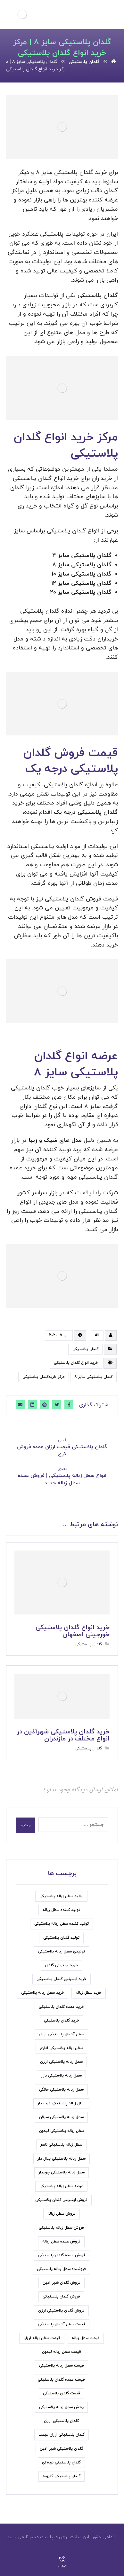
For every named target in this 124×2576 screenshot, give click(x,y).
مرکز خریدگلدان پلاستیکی (43, 1376)
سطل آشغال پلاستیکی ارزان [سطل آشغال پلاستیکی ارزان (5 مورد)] (61, 2034)
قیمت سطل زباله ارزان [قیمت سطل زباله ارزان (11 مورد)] (41, 2338)
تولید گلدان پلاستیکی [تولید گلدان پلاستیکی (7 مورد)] (61, 1937)
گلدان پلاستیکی (85, 1349)
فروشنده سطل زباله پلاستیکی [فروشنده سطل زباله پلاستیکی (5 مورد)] (61, 2269)
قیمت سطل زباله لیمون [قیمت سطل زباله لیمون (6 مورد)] (61, 2351)
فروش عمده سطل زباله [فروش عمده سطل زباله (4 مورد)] (61, 2241)
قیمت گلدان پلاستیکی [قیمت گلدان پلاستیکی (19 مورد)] (61, 2393)
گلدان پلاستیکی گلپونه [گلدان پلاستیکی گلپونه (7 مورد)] (61, 2476)
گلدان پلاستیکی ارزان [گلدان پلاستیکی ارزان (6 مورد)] (61, 2420)
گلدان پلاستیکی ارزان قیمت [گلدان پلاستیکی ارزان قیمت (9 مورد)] (61, 2434)
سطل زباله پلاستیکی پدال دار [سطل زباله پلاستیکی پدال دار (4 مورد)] (61, 2158)
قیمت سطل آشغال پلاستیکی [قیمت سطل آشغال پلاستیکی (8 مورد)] (61, 2324)
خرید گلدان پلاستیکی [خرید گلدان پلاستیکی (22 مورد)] (61, 2020)
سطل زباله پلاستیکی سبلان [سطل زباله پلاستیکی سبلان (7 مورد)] (61, 2117)
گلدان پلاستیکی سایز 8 (93, 1376)
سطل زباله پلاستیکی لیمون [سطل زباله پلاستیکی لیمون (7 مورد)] (61, 2130)
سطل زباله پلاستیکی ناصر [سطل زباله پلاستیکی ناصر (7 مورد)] (61, 2144)
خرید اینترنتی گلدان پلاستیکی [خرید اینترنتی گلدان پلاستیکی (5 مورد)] (62, 1979)
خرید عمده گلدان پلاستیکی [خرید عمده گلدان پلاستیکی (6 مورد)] (61, 2006)
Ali (97, 1335)
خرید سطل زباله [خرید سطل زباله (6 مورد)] (89, 1992)
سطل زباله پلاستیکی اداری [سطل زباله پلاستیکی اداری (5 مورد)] (61, 2048)
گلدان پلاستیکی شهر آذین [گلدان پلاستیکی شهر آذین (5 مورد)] (61, 2448)
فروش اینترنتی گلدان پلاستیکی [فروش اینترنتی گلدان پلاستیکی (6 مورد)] (61, 2200)
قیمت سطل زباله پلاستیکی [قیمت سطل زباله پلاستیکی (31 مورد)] (61, 2365)
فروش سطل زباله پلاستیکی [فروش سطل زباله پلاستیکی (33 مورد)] (61, 2227)
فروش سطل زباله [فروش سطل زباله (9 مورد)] (61, 2213)
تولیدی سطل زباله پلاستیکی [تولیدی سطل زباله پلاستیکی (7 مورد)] (61, 1951)
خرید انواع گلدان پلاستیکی (76, 1362)
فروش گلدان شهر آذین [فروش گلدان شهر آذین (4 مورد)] (61, 2282)
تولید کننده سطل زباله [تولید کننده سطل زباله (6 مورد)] (61, 1909)
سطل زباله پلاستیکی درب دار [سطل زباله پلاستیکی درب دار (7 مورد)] (61, 2103)
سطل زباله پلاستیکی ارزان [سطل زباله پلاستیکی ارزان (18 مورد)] (61, 2061)
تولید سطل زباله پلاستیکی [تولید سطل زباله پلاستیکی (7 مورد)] (61, 1896)
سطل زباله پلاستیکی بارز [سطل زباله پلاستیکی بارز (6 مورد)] (61, 2075)
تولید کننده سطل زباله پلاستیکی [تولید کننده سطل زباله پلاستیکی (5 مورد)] (61, 1923)
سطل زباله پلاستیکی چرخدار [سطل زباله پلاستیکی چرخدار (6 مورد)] (61, 2172)
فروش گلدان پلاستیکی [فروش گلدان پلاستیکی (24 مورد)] (61, 2296)
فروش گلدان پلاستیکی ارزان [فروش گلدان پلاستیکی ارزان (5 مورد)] (61, 2310)
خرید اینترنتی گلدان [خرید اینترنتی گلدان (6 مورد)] (61, 1965)
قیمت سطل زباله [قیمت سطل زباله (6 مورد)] (86, 2338)
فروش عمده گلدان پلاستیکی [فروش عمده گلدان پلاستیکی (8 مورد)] (61, 2255)
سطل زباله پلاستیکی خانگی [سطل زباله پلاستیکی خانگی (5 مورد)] (61, 2089)
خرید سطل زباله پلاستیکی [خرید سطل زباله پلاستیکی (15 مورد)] (42, 1992)
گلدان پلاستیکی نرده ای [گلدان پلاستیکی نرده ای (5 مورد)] (61, 2462)
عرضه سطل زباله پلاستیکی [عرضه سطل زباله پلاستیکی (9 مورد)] (61, 2186)
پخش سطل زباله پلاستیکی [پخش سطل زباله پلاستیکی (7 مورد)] (61, 2407)
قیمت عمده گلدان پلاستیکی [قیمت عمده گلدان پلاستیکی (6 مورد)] (61, 2379)
